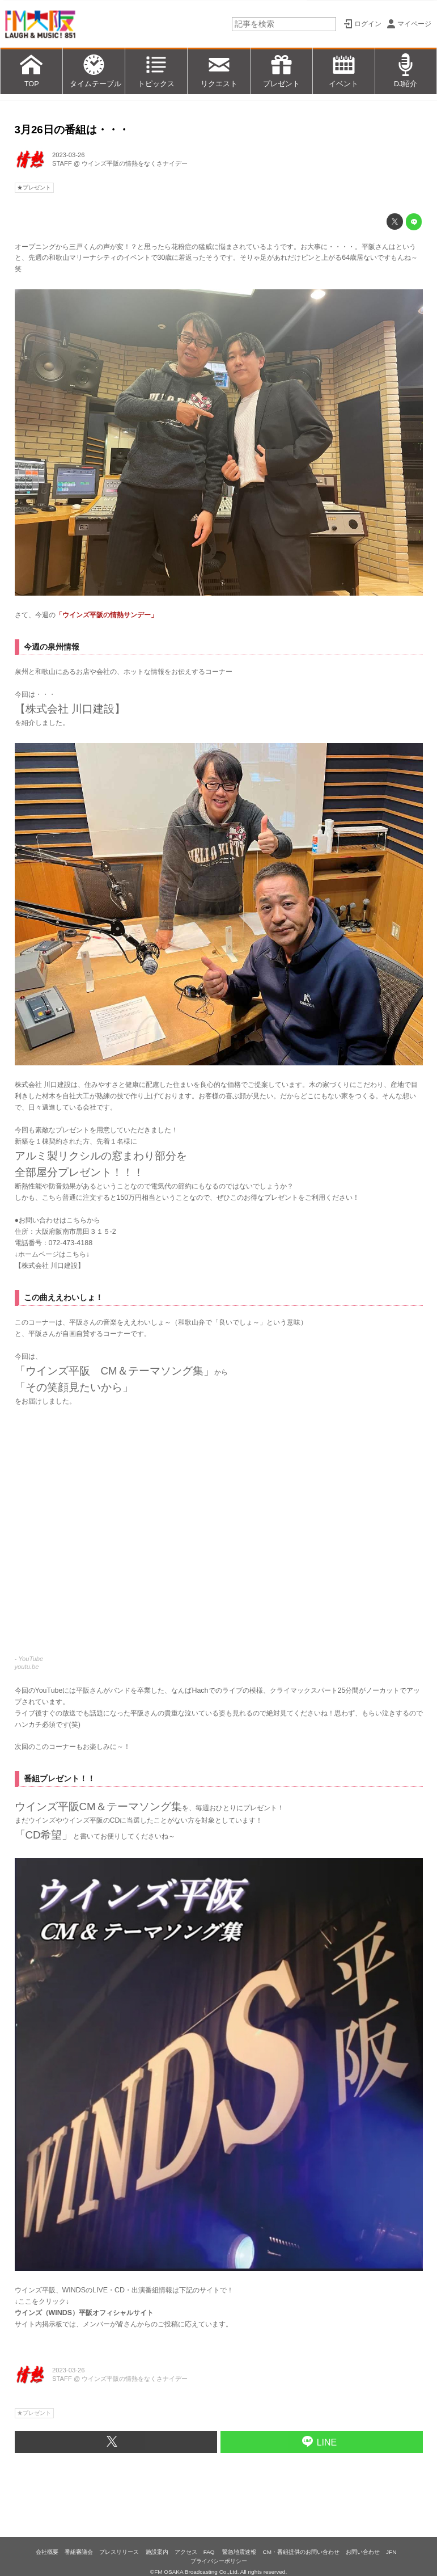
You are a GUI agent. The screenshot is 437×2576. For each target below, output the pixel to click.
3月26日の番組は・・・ (72, 130)
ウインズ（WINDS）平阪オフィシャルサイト (84, 2313)
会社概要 (47, 2552)
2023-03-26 (68, 154)
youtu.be (27, 1666)
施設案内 (157, 2552)
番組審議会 (79, 2552)
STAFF (62, 163)
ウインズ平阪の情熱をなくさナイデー (135, 163)
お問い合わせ (363, 2552)
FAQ (210, 2552)
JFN (391, 2552)
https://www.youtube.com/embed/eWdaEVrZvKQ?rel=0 (219, 1536)
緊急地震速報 (239, 2552)
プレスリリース (119, 2552)
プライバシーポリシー (218, 2561)
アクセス (186, 2552)
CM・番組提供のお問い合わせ (300, 2552)
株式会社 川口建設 (50, 1266)
